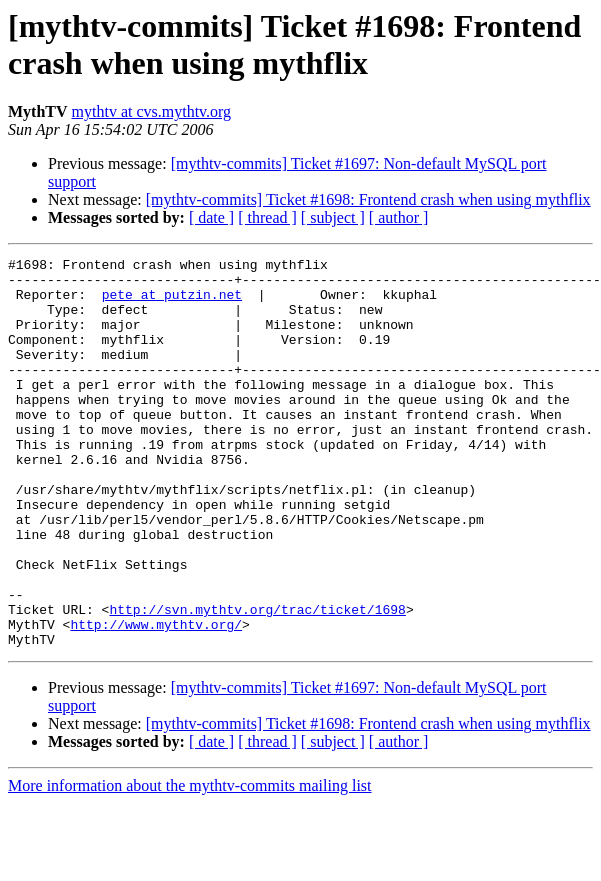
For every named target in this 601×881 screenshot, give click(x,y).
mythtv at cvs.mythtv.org (152, 111)
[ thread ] (267, 217)
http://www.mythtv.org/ (156, 699)
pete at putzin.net (172, 303)
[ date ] (211, 217)
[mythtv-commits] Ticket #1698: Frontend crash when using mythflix (368, 199)
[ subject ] (333, 217)
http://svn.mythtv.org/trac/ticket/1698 (257, 681)
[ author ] (399, 217)
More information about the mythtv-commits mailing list (190, 863)
